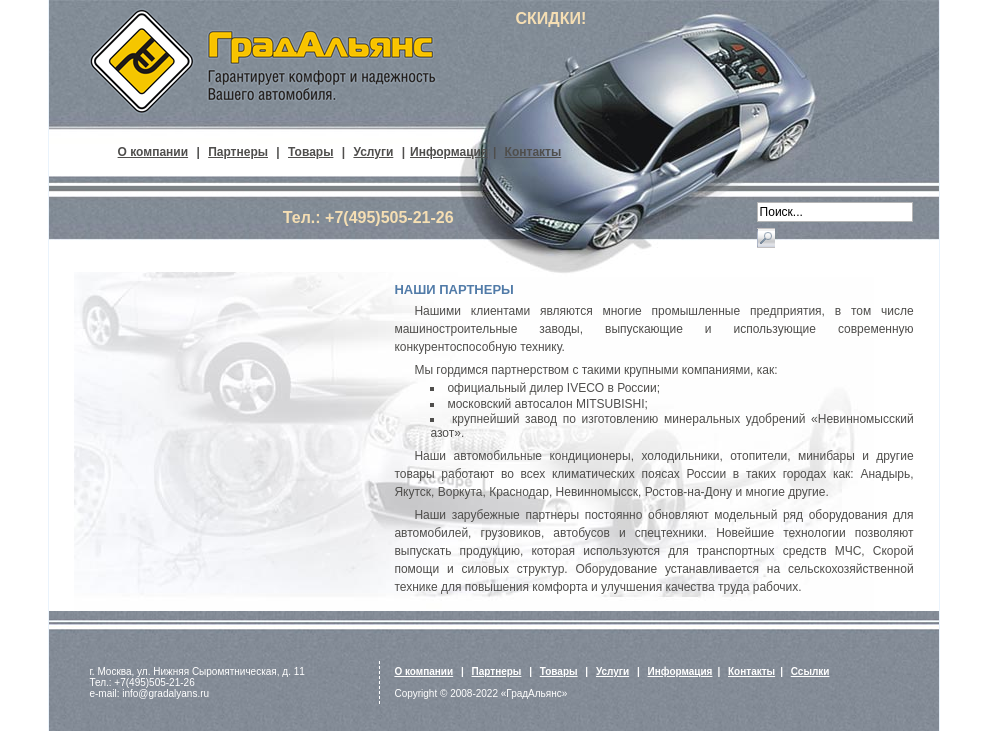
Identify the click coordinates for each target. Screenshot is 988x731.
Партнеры (238, 152)
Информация (449, 152)
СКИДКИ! (550, 18)
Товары (310, 152)
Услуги (373, 152)
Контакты (533, 152)
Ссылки (810, 671)
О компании (153, 152)
